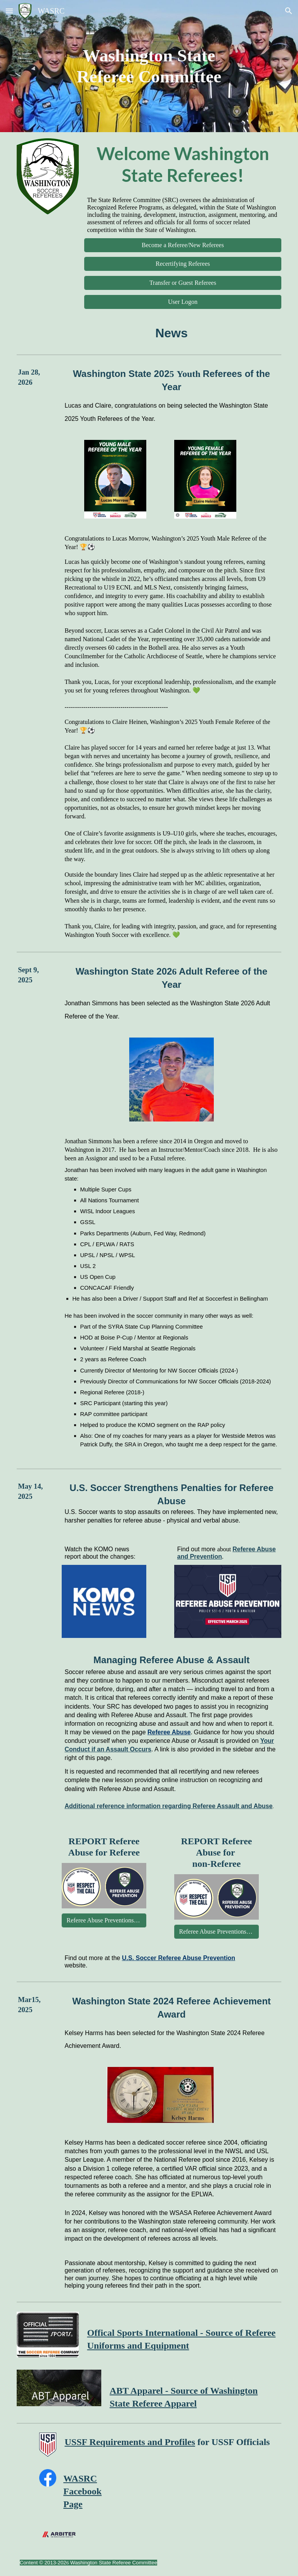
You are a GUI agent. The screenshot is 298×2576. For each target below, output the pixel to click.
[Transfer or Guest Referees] (183, 283)
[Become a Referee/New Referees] (183, 245)
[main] (149, 66)
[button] (9, 10)
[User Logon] (183, 302)
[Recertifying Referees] (183, 264)
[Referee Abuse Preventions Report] (104, 1920)
